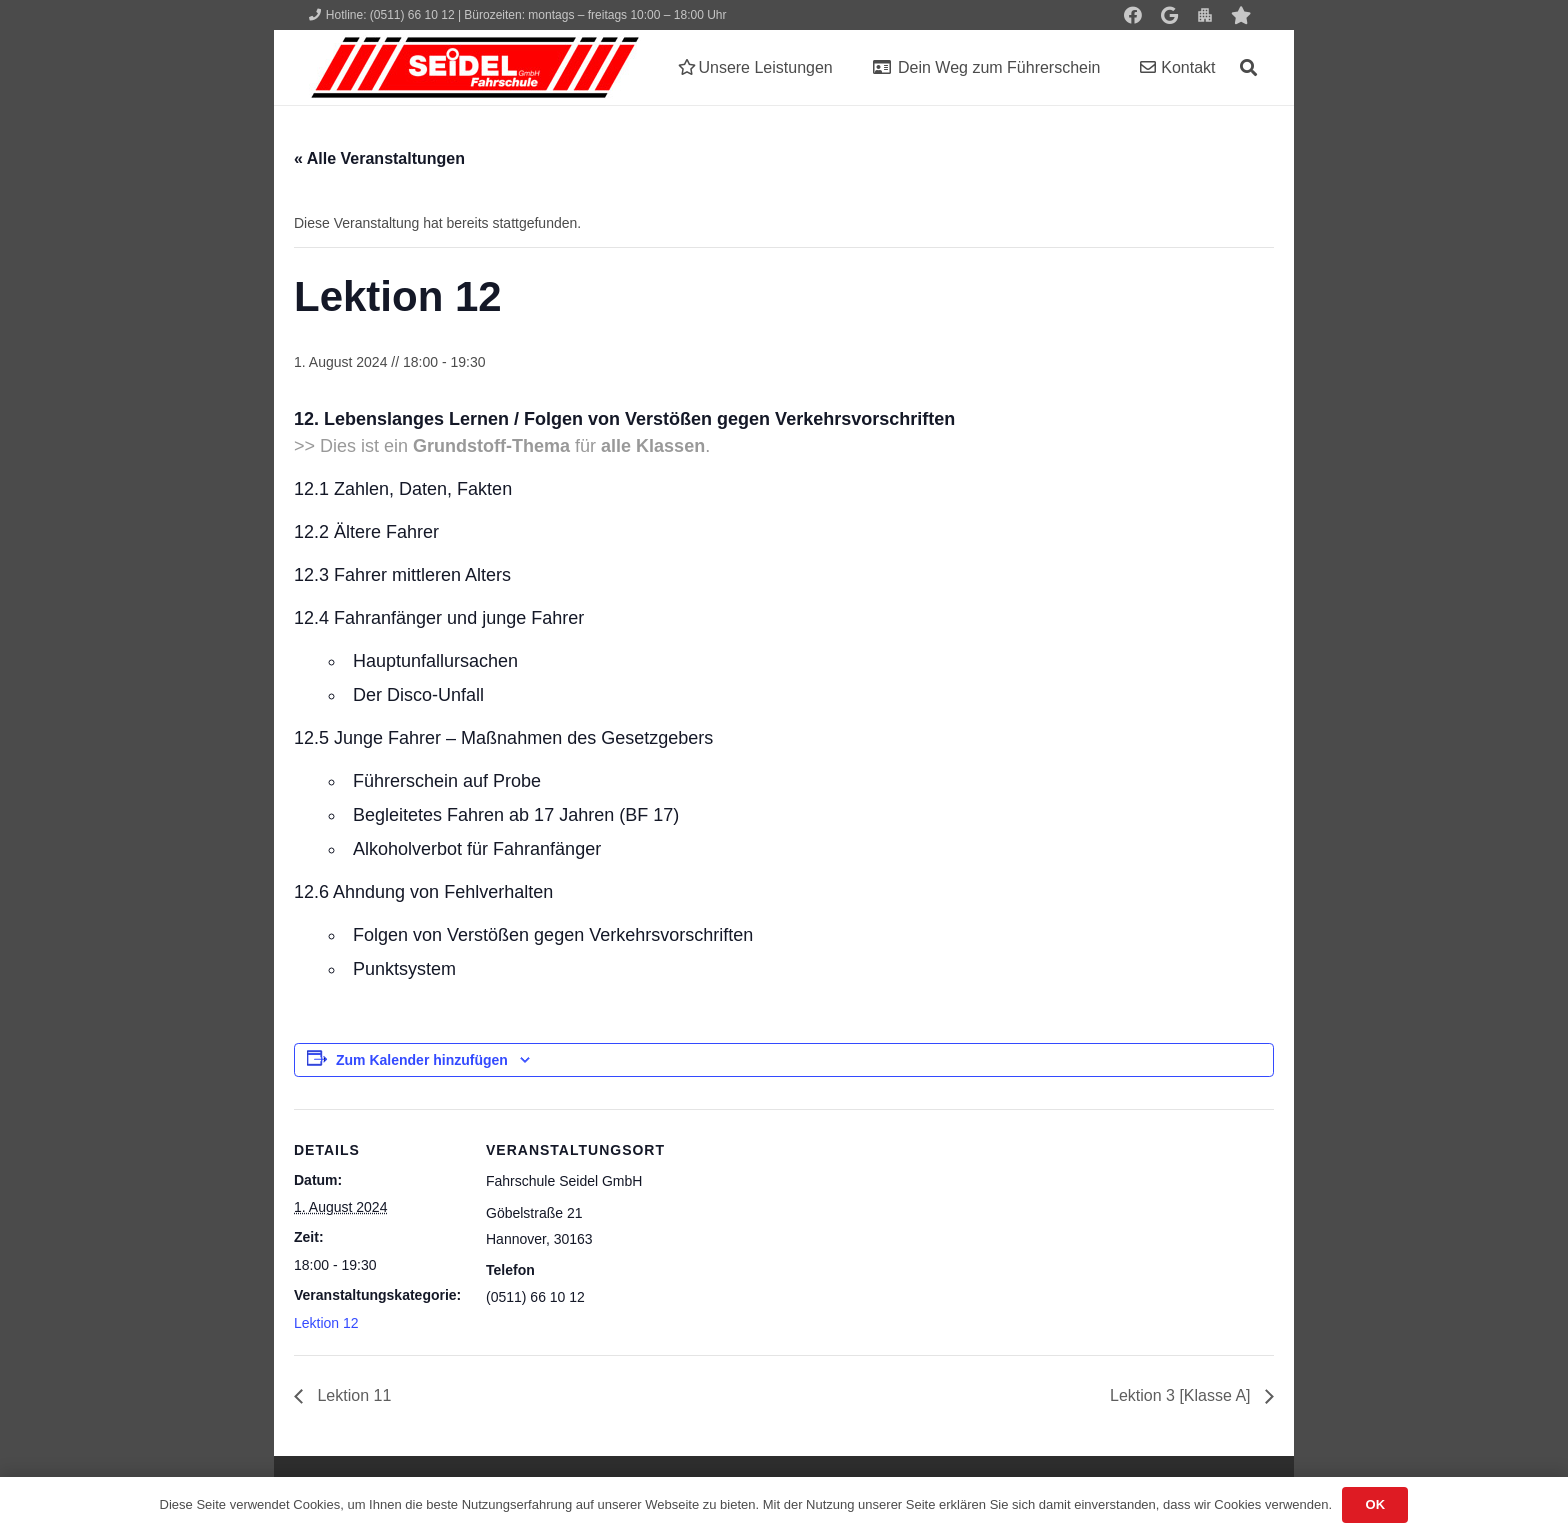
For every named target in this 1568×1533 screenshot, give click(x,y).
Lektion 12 (326, 1323)
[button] (1248, 68)
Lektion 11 (352, 1395)
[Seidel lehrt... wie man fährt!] (475, 67)
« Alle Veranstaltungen (379, 158)
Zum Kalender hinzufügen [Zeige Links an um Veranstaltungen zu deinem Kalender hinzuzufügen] (422, 1060)
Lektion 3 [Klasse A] (1182, 1395)
